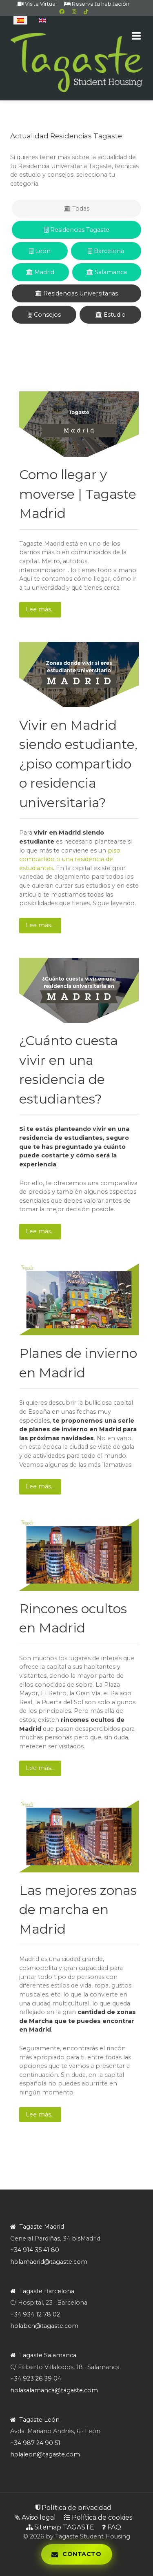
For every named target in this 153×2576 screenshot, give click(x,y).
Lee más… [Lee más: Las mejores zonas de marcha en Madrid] (40, 2114)
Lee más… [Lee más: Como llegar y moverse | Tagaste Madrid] (40, 609)
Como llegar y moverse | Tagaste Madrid (77, 493)
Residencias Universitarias (76, 293)
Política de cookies (98, 2517)
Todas (76, 208)
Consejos (44, 314)
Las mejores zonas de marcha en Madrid (78, 1909)
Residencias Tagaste (76, 229)
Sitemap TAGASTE (60, 2527)
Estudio (110, 314)
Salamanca (106, 272)
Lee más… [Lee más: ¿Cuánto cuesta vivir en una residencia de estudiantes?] (40, 1231)
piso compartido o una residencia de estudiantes (69, 859)
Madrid (40, 272)
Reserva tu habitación (96, 3)
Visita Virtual (37, 3)
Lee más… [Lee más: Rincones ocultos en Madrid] (40, 1768)
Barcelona (106, 251)
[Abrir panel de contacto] (76, 2554)
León (40, 251)
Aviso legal (35, 2517)
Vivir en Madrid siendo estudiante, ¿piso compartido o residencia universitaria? (78, 764)
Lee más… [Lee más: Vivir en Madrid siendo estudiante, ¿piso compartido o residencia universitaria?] (40, 925)
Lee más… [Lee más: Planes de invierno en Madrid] (40, 1486)
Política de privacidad (73, 2508)
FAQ (111, 2527)
